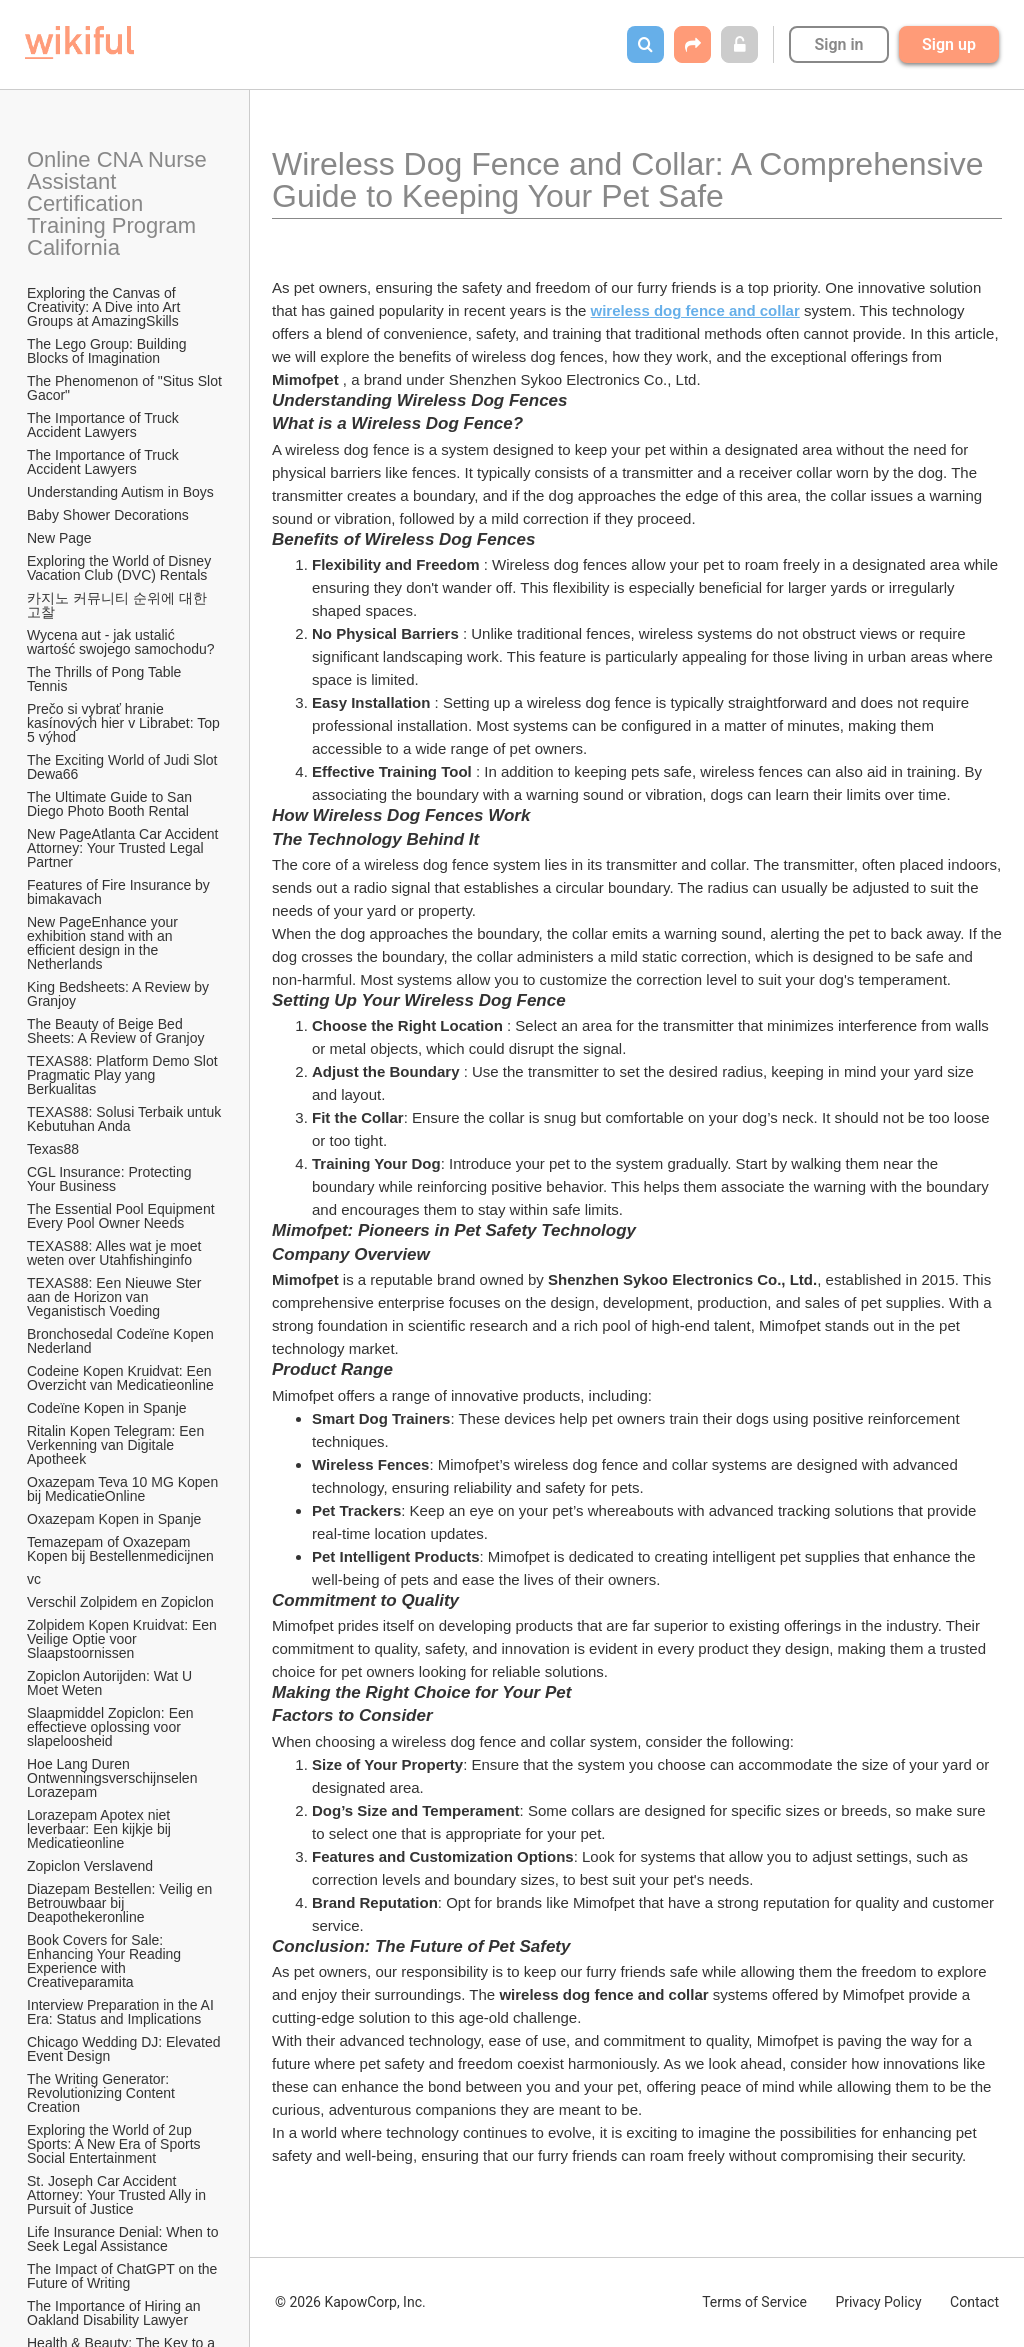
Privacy (878, 2302)
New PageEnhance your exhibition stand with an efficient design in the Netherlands (104, 943)
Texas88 (53, 1149)
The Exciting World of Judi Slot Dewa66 (124, 767)
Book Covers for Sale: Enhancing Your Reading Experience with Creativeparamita (106, 1961)
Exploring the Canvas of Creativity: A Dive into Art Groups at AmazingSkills (105, 307)
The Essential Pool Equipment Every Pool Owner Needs (122, 1216)
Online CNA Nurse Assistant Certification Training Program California (119, 203)
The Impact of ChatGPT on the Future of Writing (124, 2276)
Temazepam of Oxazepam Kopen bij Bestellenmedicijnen (120, 1549)
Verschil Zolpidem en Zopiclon (120, 1602)
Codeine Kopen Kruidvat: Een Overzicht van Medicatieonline (121, 1378)
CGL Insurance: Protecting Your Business (111, 1179)
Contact (974, 2302)
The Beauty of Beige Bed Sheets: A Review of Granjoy (115, 1031)
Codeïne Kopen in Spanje (107, 1408)
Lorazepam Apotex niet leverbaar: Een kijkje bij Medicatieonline (101, 1829)
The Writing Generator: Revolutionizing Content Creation (103, 2093)
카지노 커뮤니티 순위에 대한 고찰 (119, 605)
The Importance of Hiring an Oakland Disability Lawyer (115, 2313)
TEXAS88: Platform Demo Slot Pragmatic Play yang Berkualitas (124, 1075)
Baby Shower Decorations (108, 515)
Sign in (838, 44)
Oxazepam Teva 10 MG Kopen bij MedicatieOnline (124, 1489)
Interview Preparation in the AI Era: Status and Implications (122, 2012)
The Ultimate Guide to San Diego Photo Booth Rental (111, 804)
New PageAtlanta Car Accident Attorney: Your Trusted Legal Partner (124, 848)
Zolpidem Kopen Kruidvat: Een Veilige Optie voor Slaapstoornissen (124, 1639)
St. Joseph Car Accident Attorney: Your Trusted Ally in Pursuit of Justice (118, 2195)
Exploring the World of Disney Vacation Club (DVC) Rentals (121, 568)
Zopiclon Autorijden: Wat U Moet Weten (111, 1683)
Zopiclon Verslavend (90, 1866)
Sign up (949, 44)
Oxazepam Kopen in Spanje (114, 1519)
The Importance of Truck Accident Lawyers (104, 425)
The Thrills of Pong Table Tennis (106, 679)
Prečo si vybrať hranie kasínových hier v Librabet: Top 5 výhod (125, 723)
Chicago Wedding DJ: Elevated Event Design (125, 2049)
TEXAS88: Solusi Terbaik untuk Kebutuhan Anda (126, 1119)
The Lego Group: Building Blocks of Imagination (108, 351)
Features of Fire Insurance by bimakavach (120, 892)
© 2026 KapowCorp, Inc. (350, 2302)
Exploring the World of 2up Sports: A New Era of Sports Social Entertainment (115, 2144)
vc (34, 1579)
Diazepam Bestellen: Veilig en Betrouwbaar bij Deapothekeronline (121, 1903)
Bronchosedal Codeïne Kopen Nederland (122, 1341)
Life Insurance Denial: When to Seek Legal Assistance (124, 2239)
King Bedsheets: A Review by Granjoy (120, 994)
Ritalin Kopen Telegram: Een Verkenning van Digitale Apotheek (117, 1445)
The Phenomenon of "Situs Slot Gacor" (126, 388)
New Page (59, 538)
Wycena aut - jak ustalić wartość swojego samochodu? (121, 642)
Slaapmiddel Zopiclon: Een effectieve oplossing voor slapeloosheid (112, 1727)
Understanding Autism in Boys (120, 492)
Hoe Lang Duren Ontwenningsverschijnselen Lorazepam (114, 1778)
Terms (754, 2302)
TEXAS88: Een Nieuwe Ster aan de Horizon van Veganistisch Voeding (116, 1297)
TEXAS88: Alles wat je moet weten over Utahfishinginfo (116, 1253)
